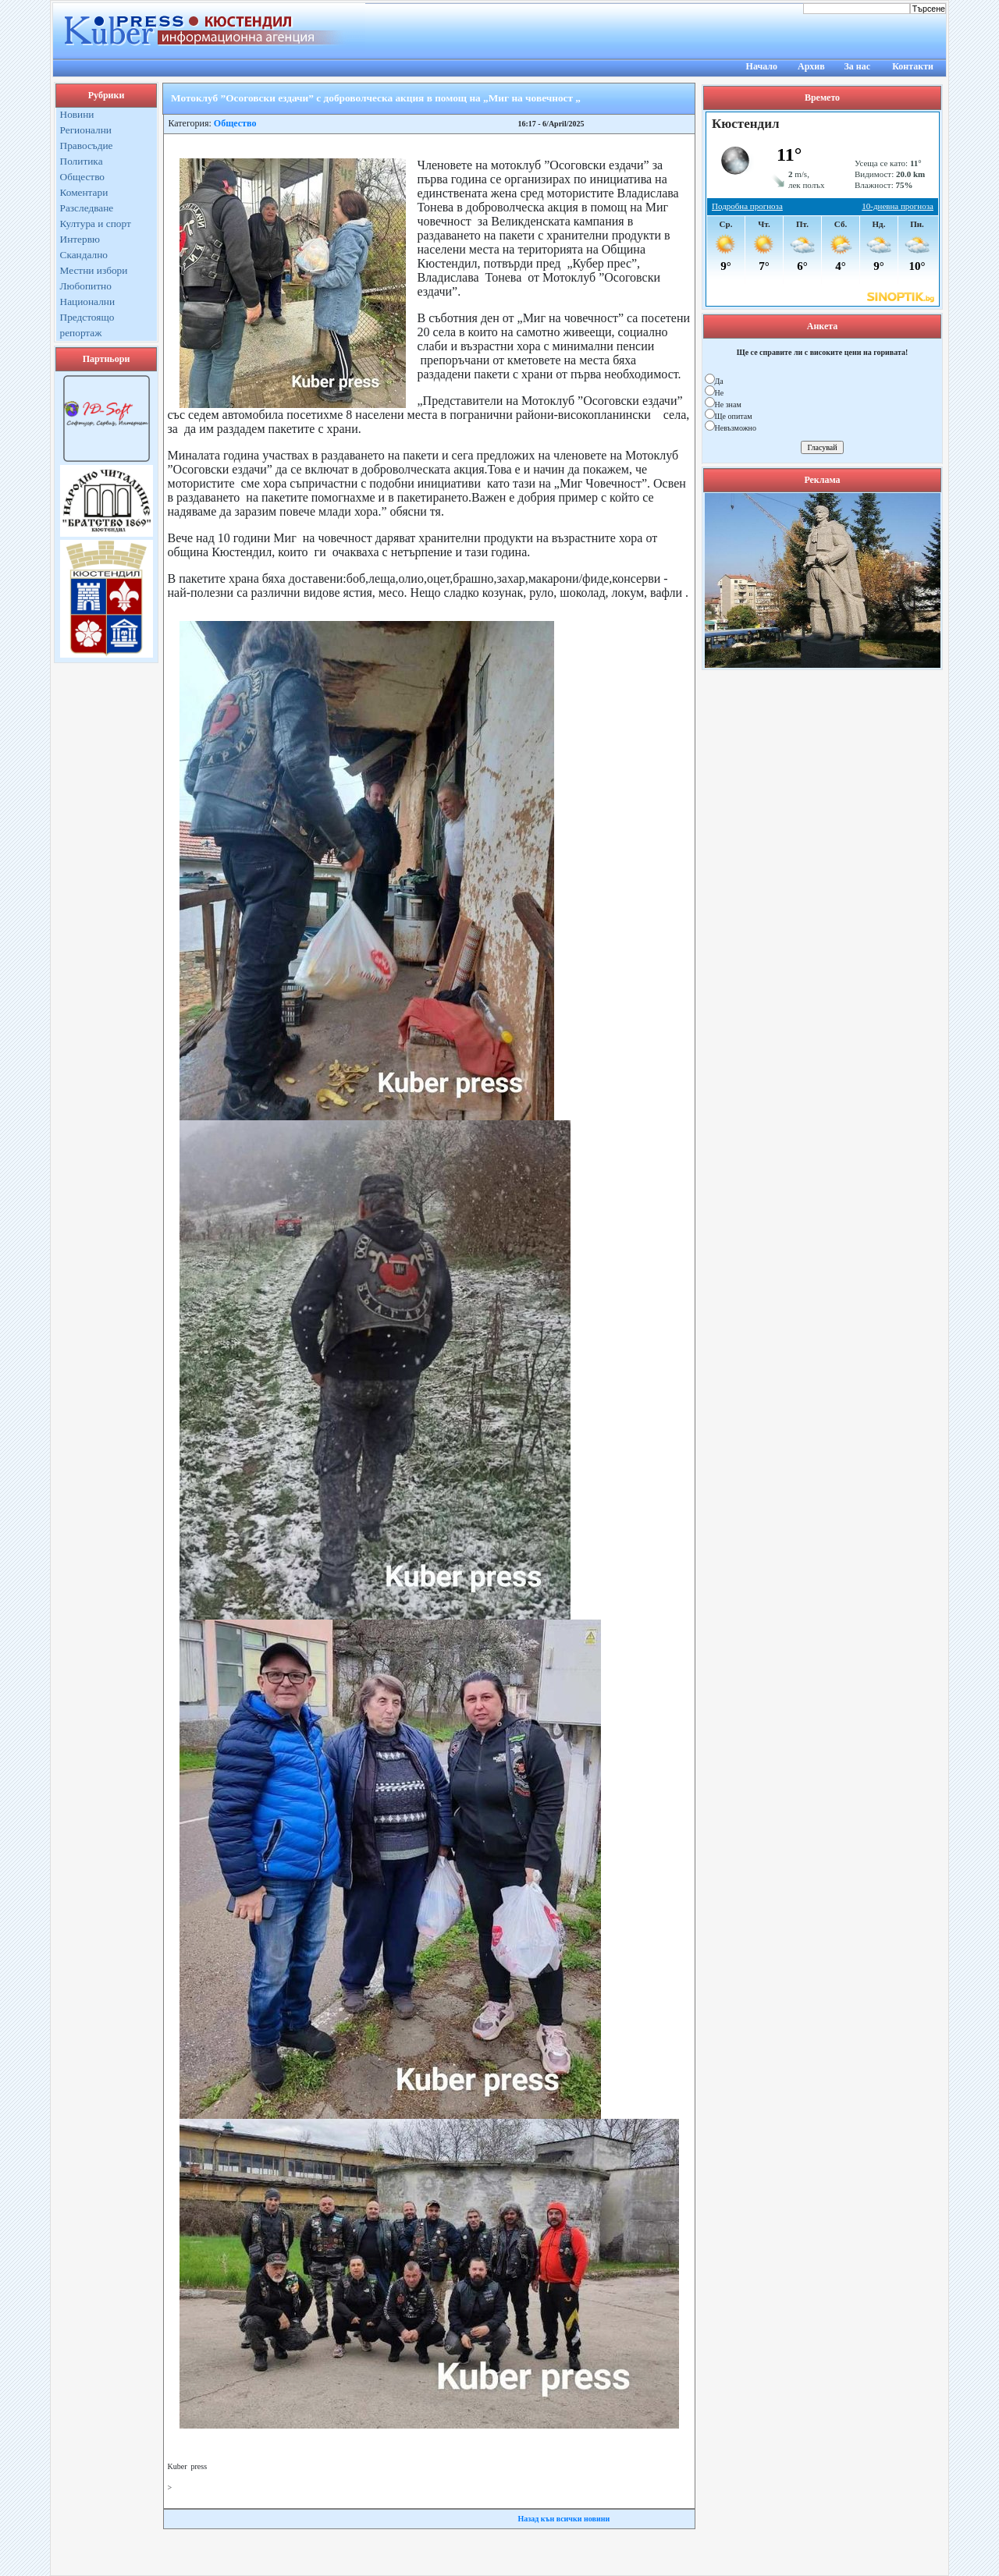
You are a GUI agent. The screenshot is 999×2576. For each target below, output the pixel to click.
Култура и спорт (95, 223)
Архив (811, 66)
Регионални (86, 130)
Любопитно (86, 286)
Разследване (87, 208)
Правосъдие (86, 145)
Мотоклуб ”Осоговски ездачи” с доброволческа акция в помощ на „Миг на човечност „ (376, 98)
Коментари (84, 192)
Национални (88, 301)
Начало (761, 66)
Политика (81, 161)
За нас (857, 66)
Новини (77, 114)
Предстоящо (87, 317)
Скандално (84, 255)
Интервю (80, 239)
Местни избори (94, 270)
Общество (82, 177)
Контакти (912, 66)
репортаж (81, 333)
